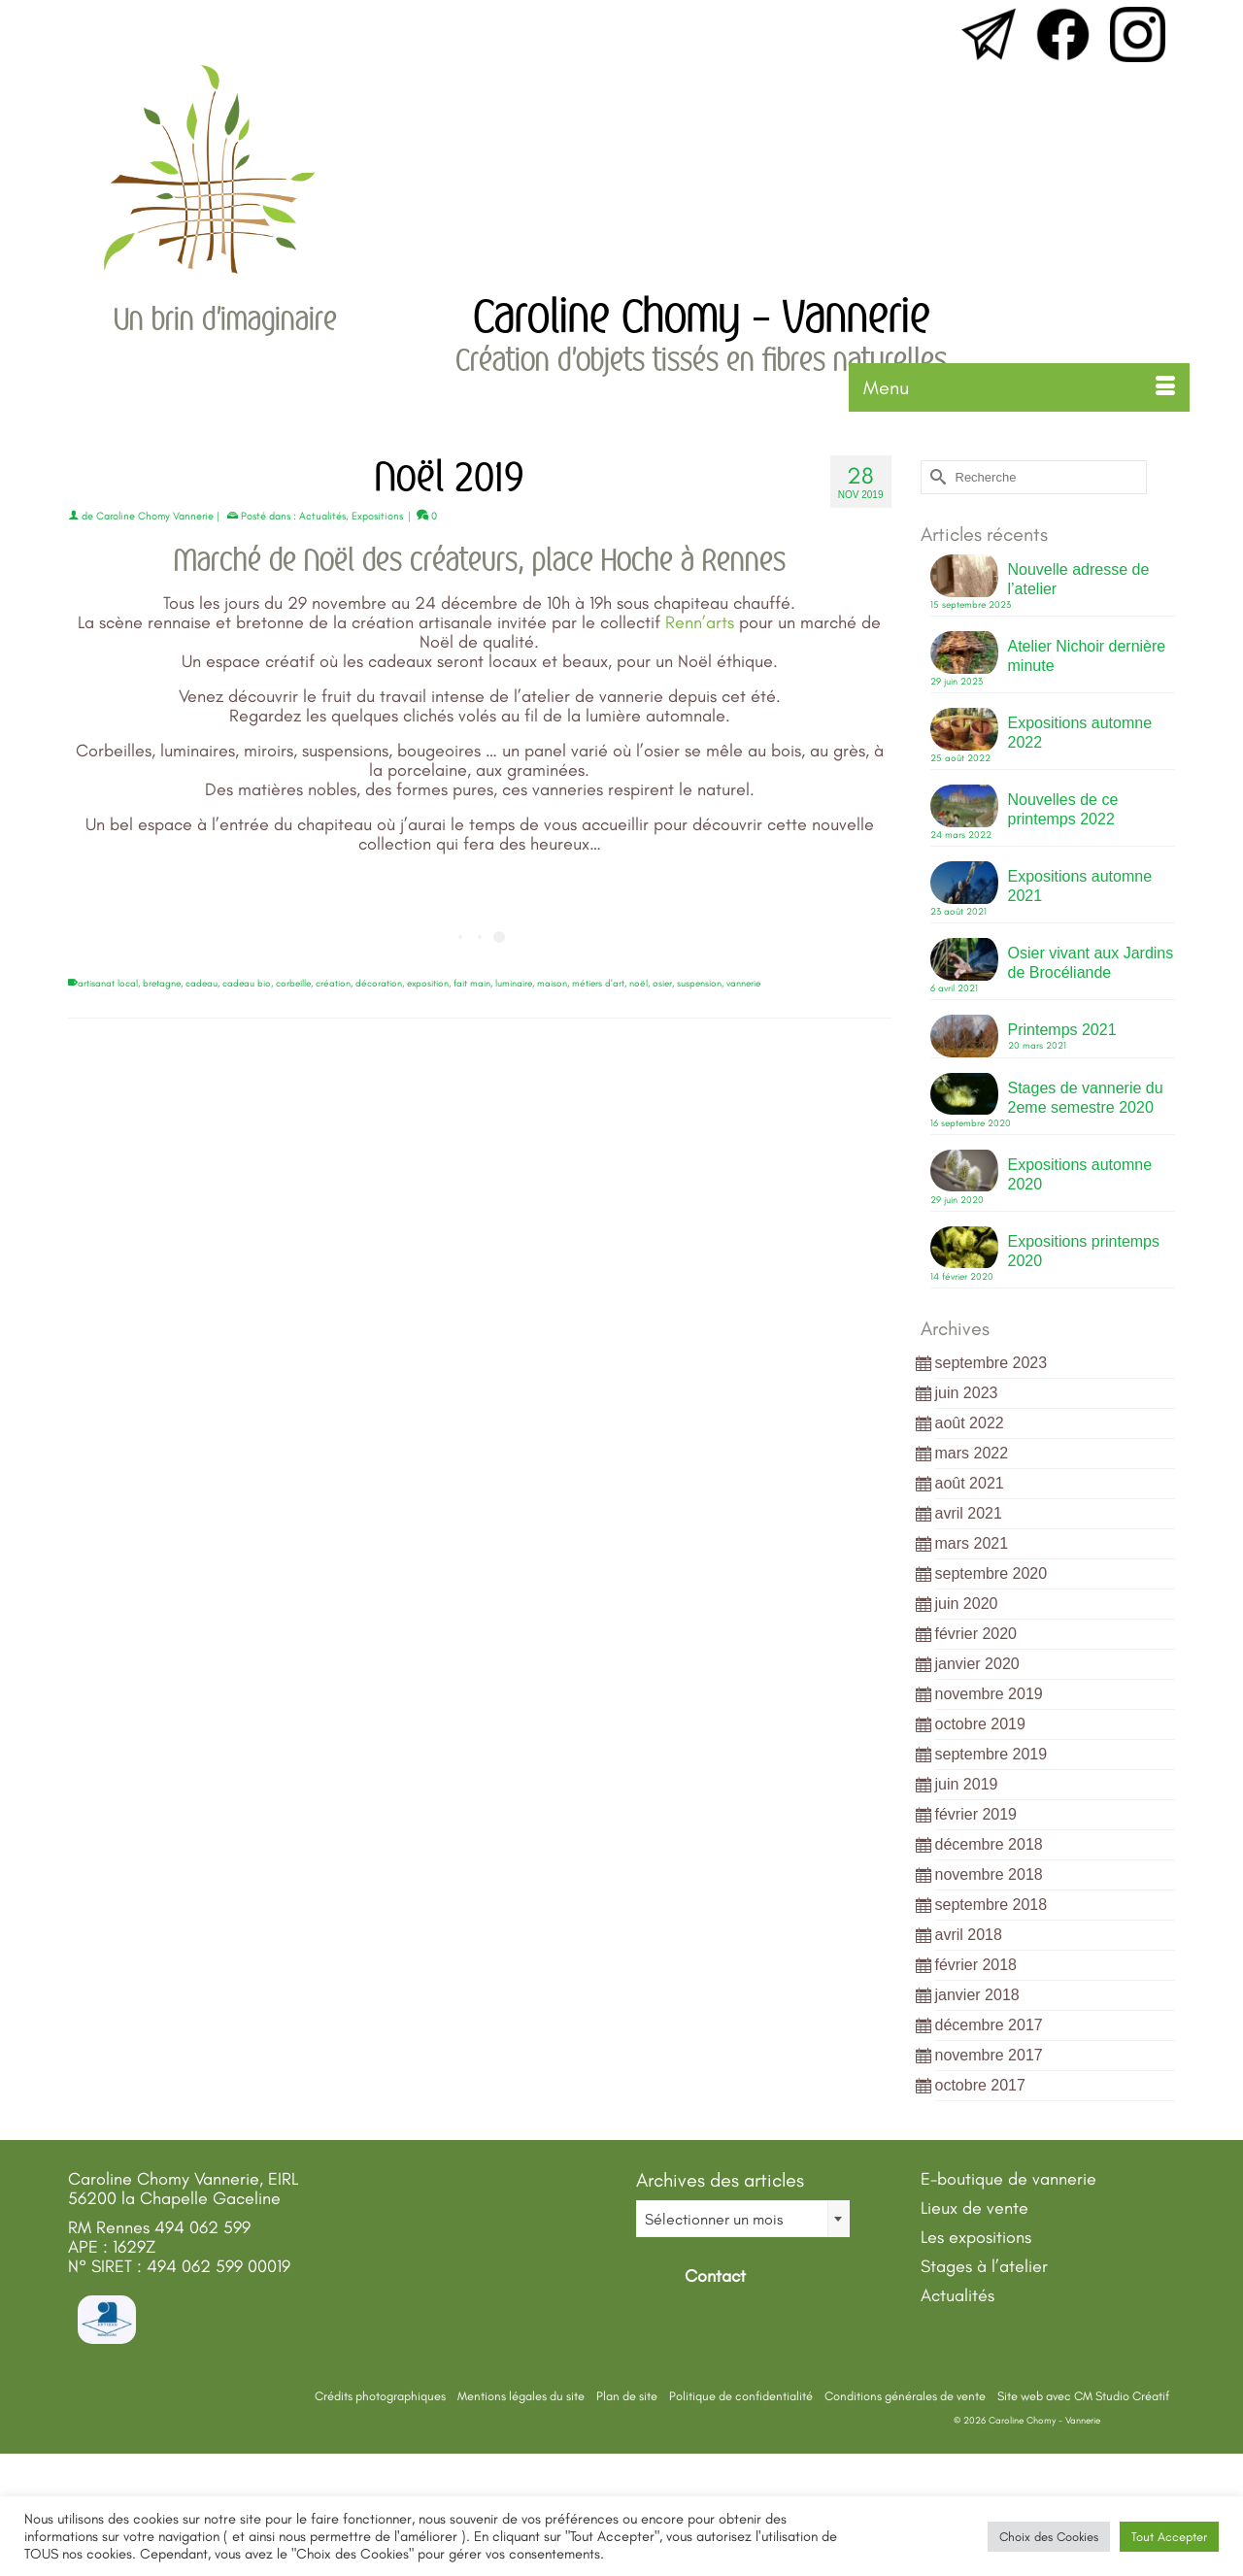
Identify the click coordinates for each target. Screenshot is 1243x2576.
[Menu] (1019, 387)
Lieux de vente (974, 2208)
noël (638, 983)
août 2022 (969, 1423)
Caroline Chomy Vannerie (155, 516)
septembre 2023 (991, 1363)
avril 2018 (968, 1934)
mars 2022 (972, 1453)
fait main (472, 983)
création (333, 983)
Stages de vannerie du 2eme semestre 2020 (1085, 1098)
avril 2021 (968, 1513)
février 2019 (976, 1814)
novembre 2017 (989, 2055)
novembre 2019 (989, 1694)
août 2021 (969, 1483)
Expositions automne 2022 (1080, 733)
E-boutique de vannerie (1008, 2179)
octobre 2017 (980, 2085)
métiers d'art (598, 983)
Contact (713, 2276)
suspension (699, 983)
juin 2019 (966, 1784)
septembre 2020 (991, 1573)
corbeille (293, 983)
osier (662, 983)
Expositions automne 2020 (1080, 1174)
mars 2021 (972, 1543)
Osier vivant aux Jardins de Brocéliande (1091, 963)
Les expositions (976, 2237)
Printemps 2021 (1062, 1029)
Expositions (377, 516)
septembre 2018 (991, 1904)
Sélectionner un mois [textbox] (714, 2219)
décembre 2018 (989, 1844)
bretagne (162, 983)
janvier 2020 (977, 1664)
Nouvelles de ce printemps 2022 (1063, 809)
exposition (428, 983)
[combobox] (743, 2218)
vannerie (743, 983)
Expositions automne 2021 (1080, 886)
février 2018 (976, 1965)
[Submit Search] (935, 477)
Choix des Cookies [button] (1048, 2536)
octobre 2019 (980, 1724)
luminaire (513, 983)
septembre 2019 (991, 1754)
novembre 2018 (989, 1874)
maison (552, 983)
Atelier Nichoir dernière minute (1087, 656)
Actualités (322, 516)
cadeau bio (246, 983)
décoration (378, 983)
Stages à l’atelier (984, 2266)
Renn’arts (702, 622)
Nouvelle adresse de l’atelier (1079, 579)
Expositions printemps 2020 (1084, 1251)
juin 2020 (966, 1603)
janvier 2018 (977, 1995)
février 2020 (976, 1633)
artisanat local (108, 983)
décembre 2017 (989, 2025)
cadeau (201, 983)
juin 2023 (966, 1393)
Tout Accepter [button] (1169, 2536)
